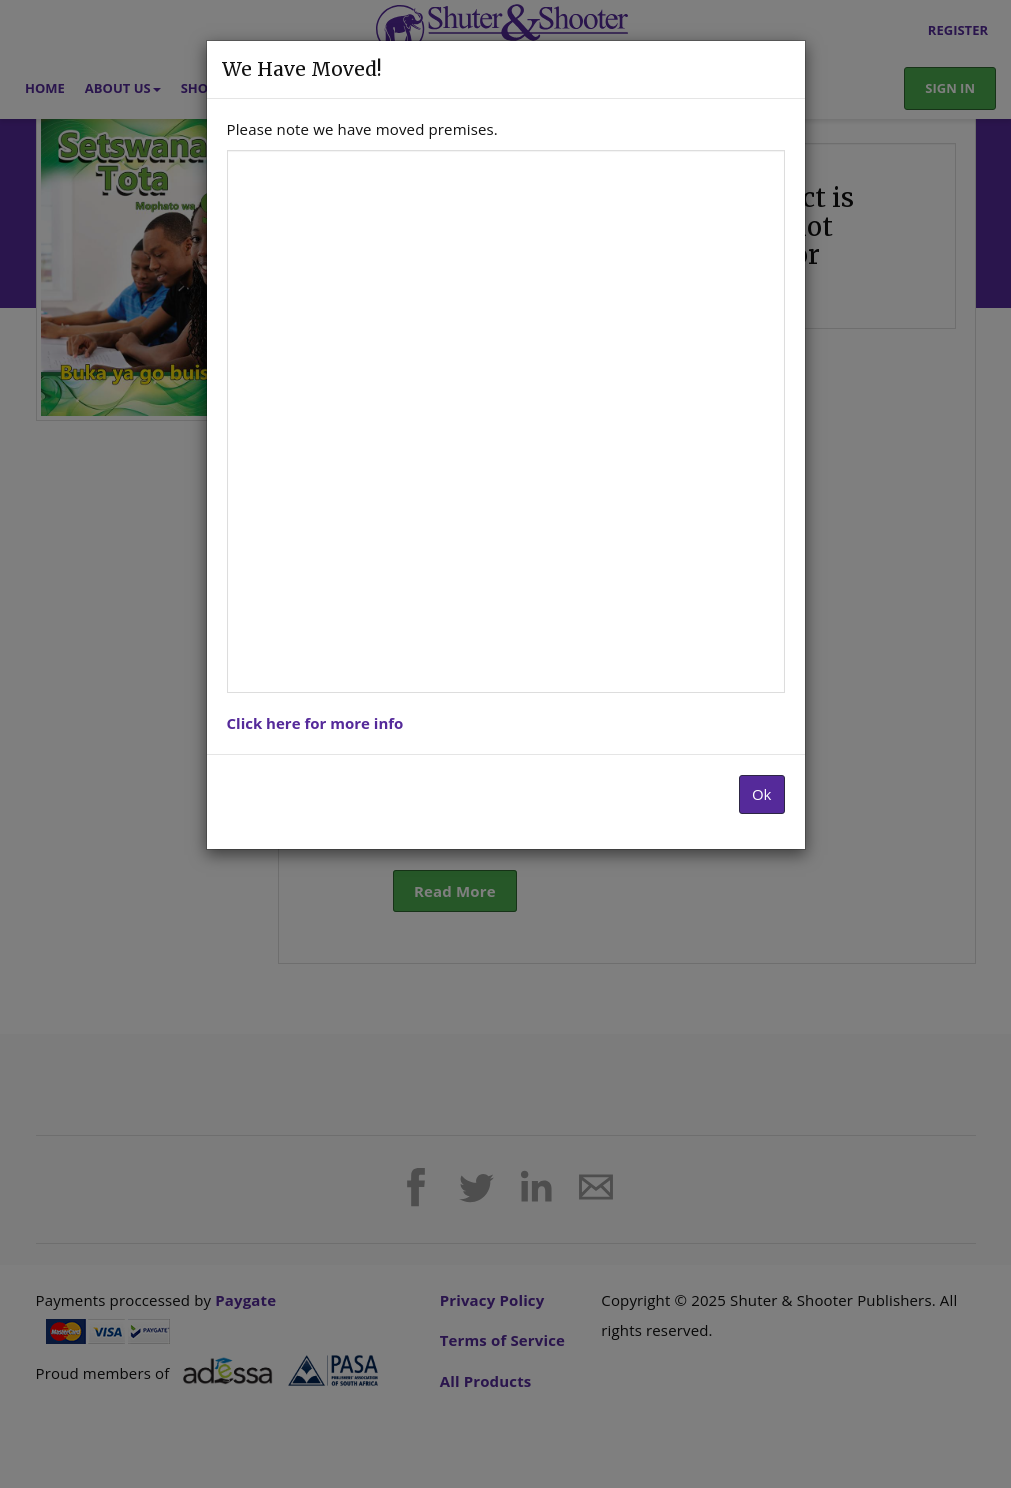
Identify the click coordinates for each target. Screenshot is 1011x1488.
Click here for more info (315, 723)
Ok (762, 794)
